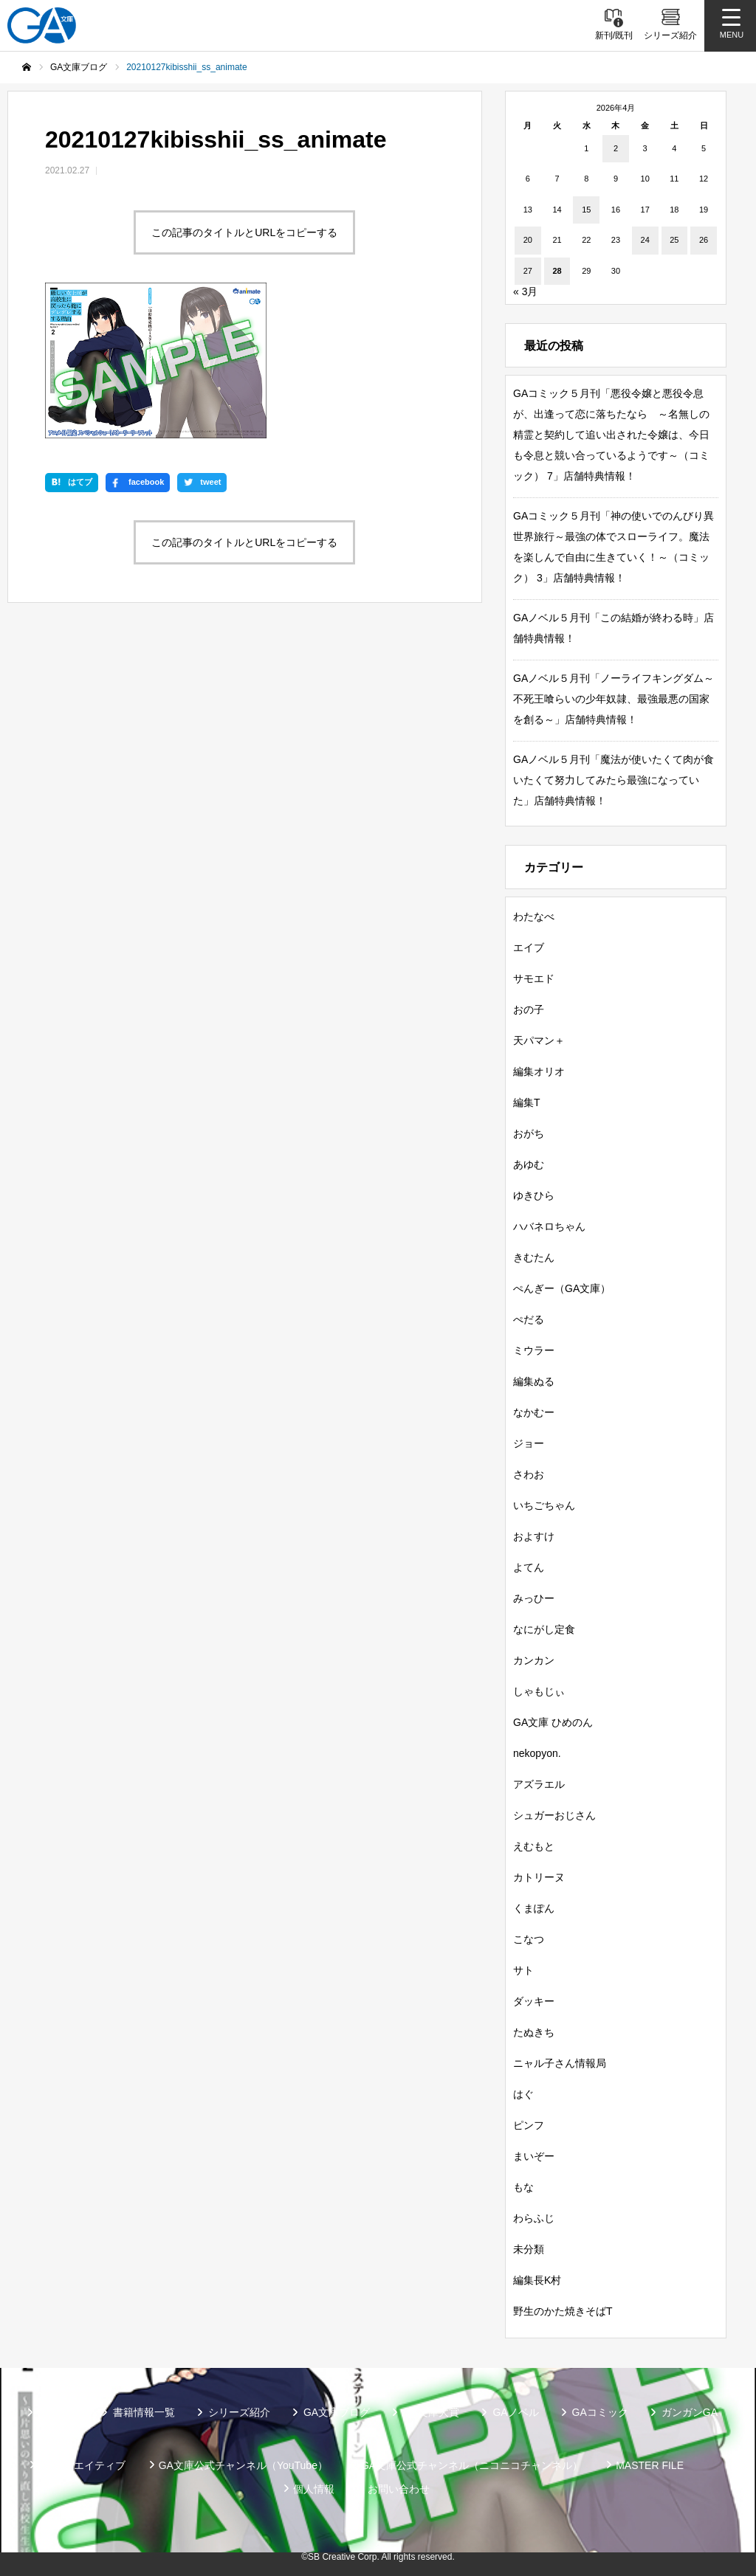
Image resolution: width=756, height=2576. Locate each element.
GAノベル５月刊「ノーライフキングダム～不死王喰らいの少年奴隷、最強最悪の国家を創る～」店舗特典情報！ (613, 698)
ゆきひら (533, 1195)
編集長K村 (537, 2280)
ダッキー (533, 2001)
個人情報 (313, 2489)
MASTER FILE (650, 2465)
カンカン (533, 1660)
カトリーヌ (539, 1877)
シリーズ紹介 (239, 2412)
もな (523, 2187)
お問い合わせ (399, 2489)
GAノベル (515, 2412)
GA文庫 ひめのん (553, 1722)
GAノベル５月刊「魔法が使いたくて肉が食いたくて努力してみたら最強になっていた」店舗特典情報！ (613, 780)
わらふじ (533, 2218)
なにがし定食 (544, 1629)
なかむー (533, 1412)
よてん (528, 1567)
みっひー (533, 1598)
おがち (528, 1133)
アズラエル (539, 1784)
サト (523, 1970)
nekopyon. (537, 1753)
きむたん (533, 1257)
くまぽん (533, 1908)
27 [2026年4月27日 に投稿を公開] (527, 270)
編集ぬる (533, 1381)
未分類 (528, 2249)
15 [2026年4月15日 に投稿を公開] (586, 209)
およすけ (533, 1536)
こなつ (528, 1939)
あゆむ (528, 1164)
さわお (528, 1474)
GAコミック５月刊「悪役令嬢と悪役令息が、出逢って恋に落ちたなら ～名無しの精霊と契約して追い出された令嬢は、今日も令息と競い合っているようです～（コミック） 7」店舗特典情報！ (611, 434)
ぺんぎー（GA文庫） (562, 1288)
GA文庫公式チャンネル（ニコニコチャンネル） (472, 2465)
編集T (526, 1102)
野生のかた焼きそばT (563, 2311)
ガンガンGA (690, 2412)
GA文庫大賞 (431, 2412)
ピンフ (528, 2125)
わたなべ (533, 916)
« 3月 (525, 291)
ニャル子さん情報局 (559, 2063)
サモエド (533, 978)
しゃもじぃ (539, 1691)
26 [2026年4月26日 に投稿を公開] (703, 239)
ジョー (528, 1443)
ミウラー (533, 1350)
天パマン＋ (539, 1040)
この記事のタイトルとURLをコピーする (244, 232)
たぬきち (533, 2032)
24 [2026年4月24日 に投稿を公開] (645, 239)
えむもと (533, 1846)
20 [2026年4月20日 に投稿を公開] (527, 239)
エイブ (528, 947)
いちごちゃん (544, 1505)
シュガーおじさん (554, 1815)
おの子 (528, 1009)
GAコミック (600, 2412)
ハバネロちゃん (549, 1226)
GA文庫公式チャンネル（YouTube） (243, 2465)
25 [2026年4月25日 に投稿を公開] (674, 239)
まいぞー (533, 2156)
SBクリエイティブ (82, 2465)
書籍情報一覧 (144, 2412)
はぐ (523, 2094)
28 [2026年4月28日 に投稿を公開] (556, 270)
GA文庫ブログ (336, 2412)
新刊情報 (59, 2412)
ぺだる (528, 1319)
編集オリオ (539, 1071)
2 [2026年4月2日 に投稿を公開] (616, 148)
